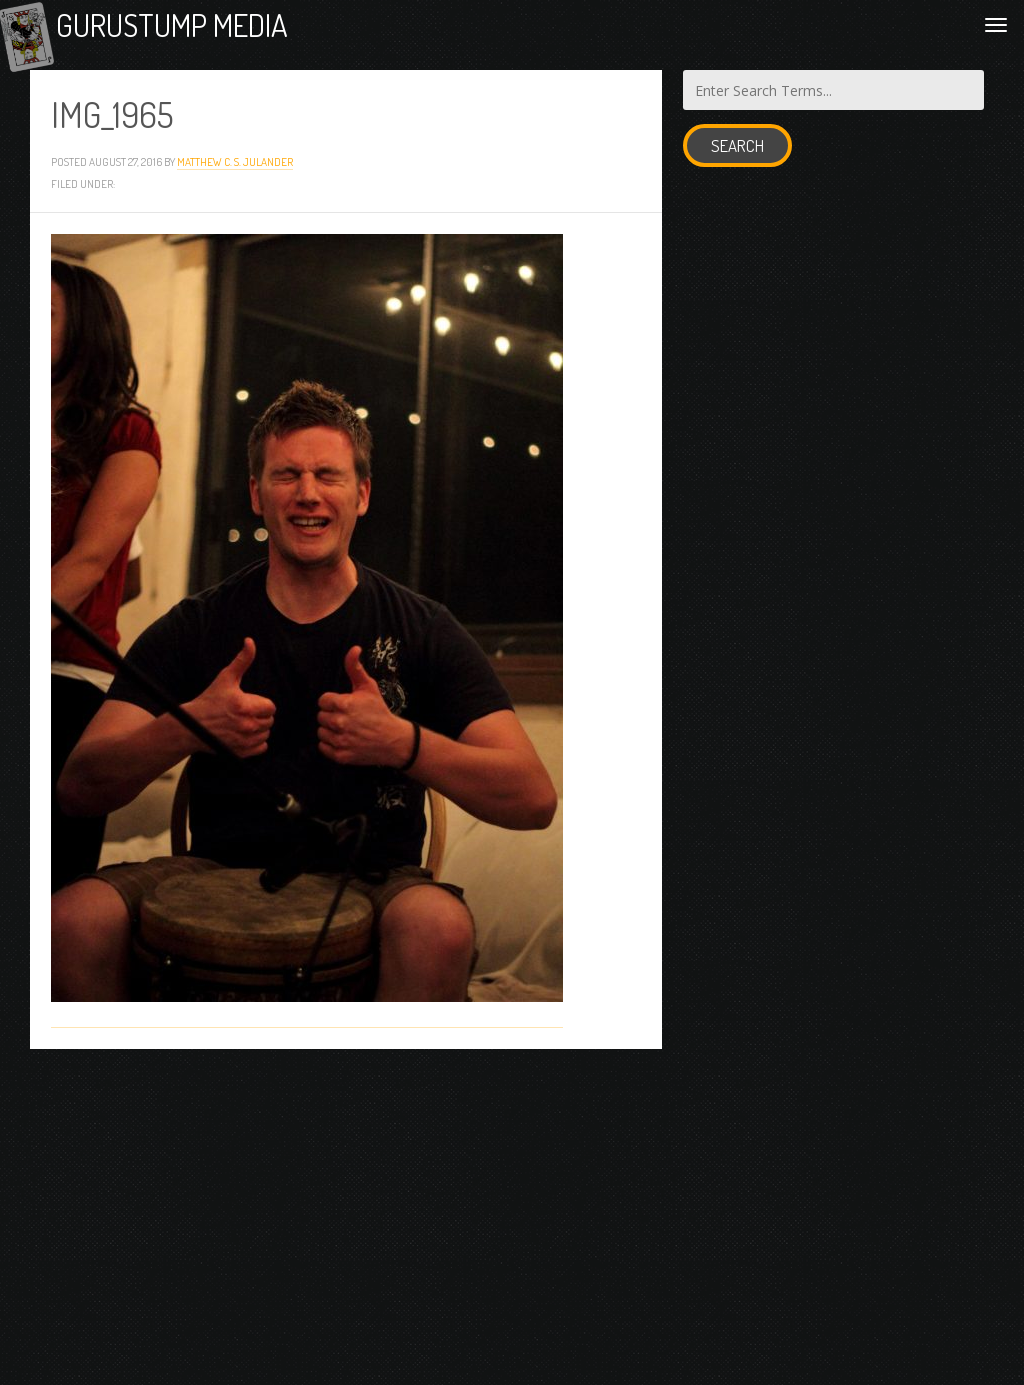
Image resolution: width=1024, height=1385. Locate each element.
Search (737, 160)
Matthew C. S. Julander (235, 176)
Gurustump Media (232, 32)
